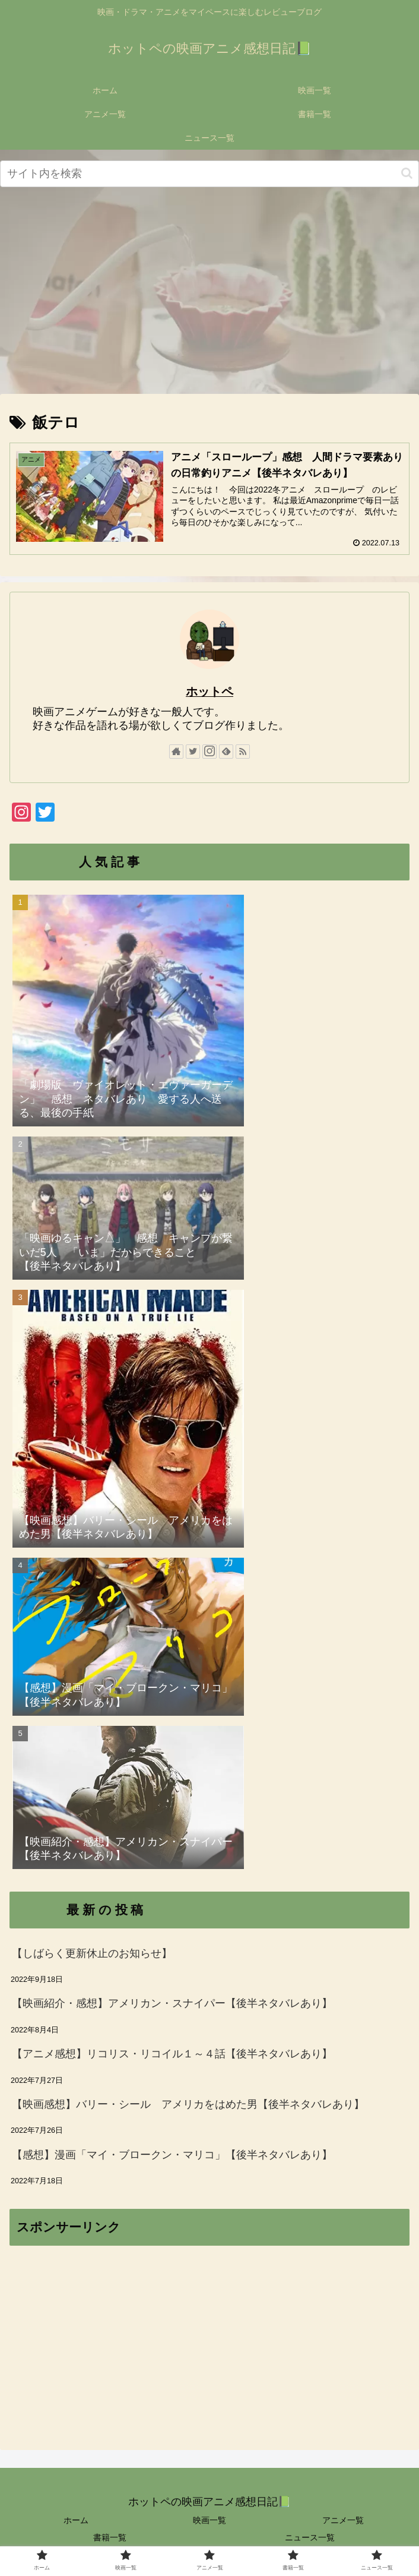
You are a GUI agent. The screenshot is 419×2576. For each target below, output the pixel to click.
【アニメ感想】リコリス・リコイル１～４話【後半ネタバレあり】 (172, 2054)
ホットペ (209, 691)
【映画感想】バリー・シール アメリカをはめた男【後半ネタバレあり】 (188, 2104)
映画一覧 (209, 2520)
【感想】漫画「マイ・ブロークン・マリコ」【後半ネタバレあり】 (172, 2155)
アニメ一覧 (343, 2520)
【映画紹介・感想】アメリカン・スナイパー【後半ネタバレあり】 (172, 2003)
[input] (209, 173)
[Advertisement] (209, 292)
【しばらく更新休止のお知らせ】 (92, 1953)
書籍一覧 (109, 2537)
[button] (406, 173)
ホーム (76, 2520)
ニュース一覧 (310, 2537)
